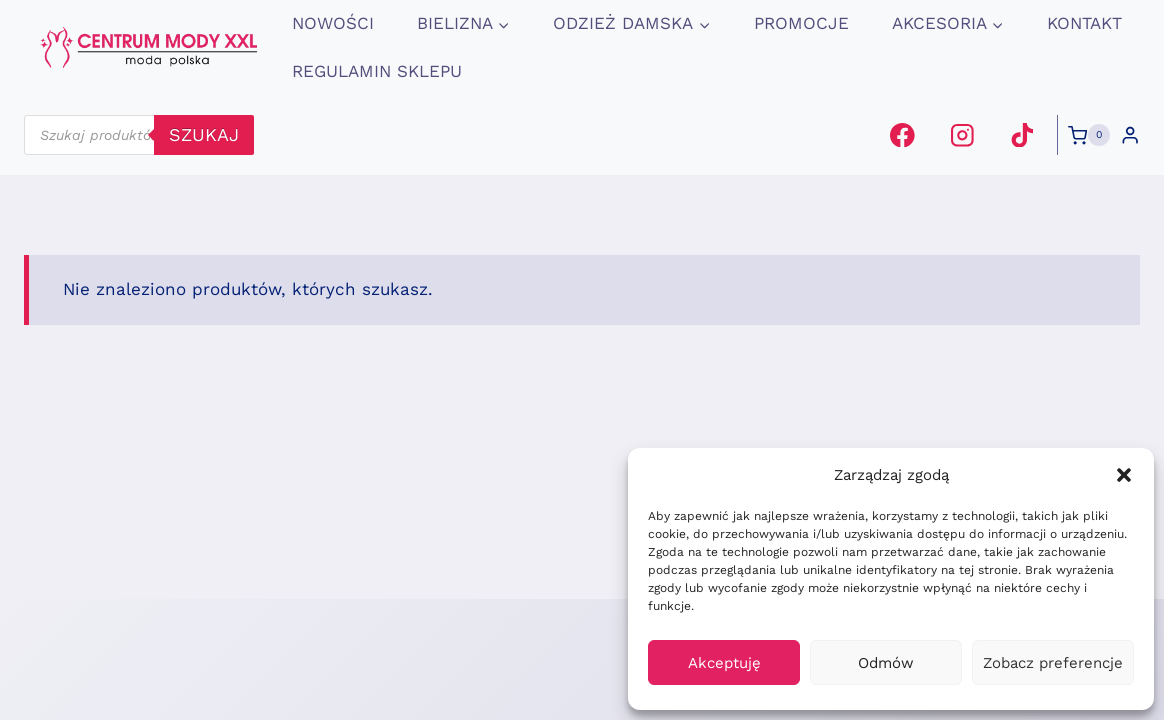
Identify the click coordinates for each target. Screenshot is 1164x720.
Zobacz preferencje (1053, 663)
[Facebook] (902, 134)
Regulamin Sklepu (377, 71)
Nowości (333, 23)
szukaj (204, 134)
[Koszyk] (1089, 135)
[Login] (1130, 135)
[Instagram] (962, 134)
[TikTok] (1021, 134)
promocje (801, 23)
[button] (1124, 475)
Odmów (886, 663)
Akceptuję (724, 663)
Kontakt (1084, 23)
